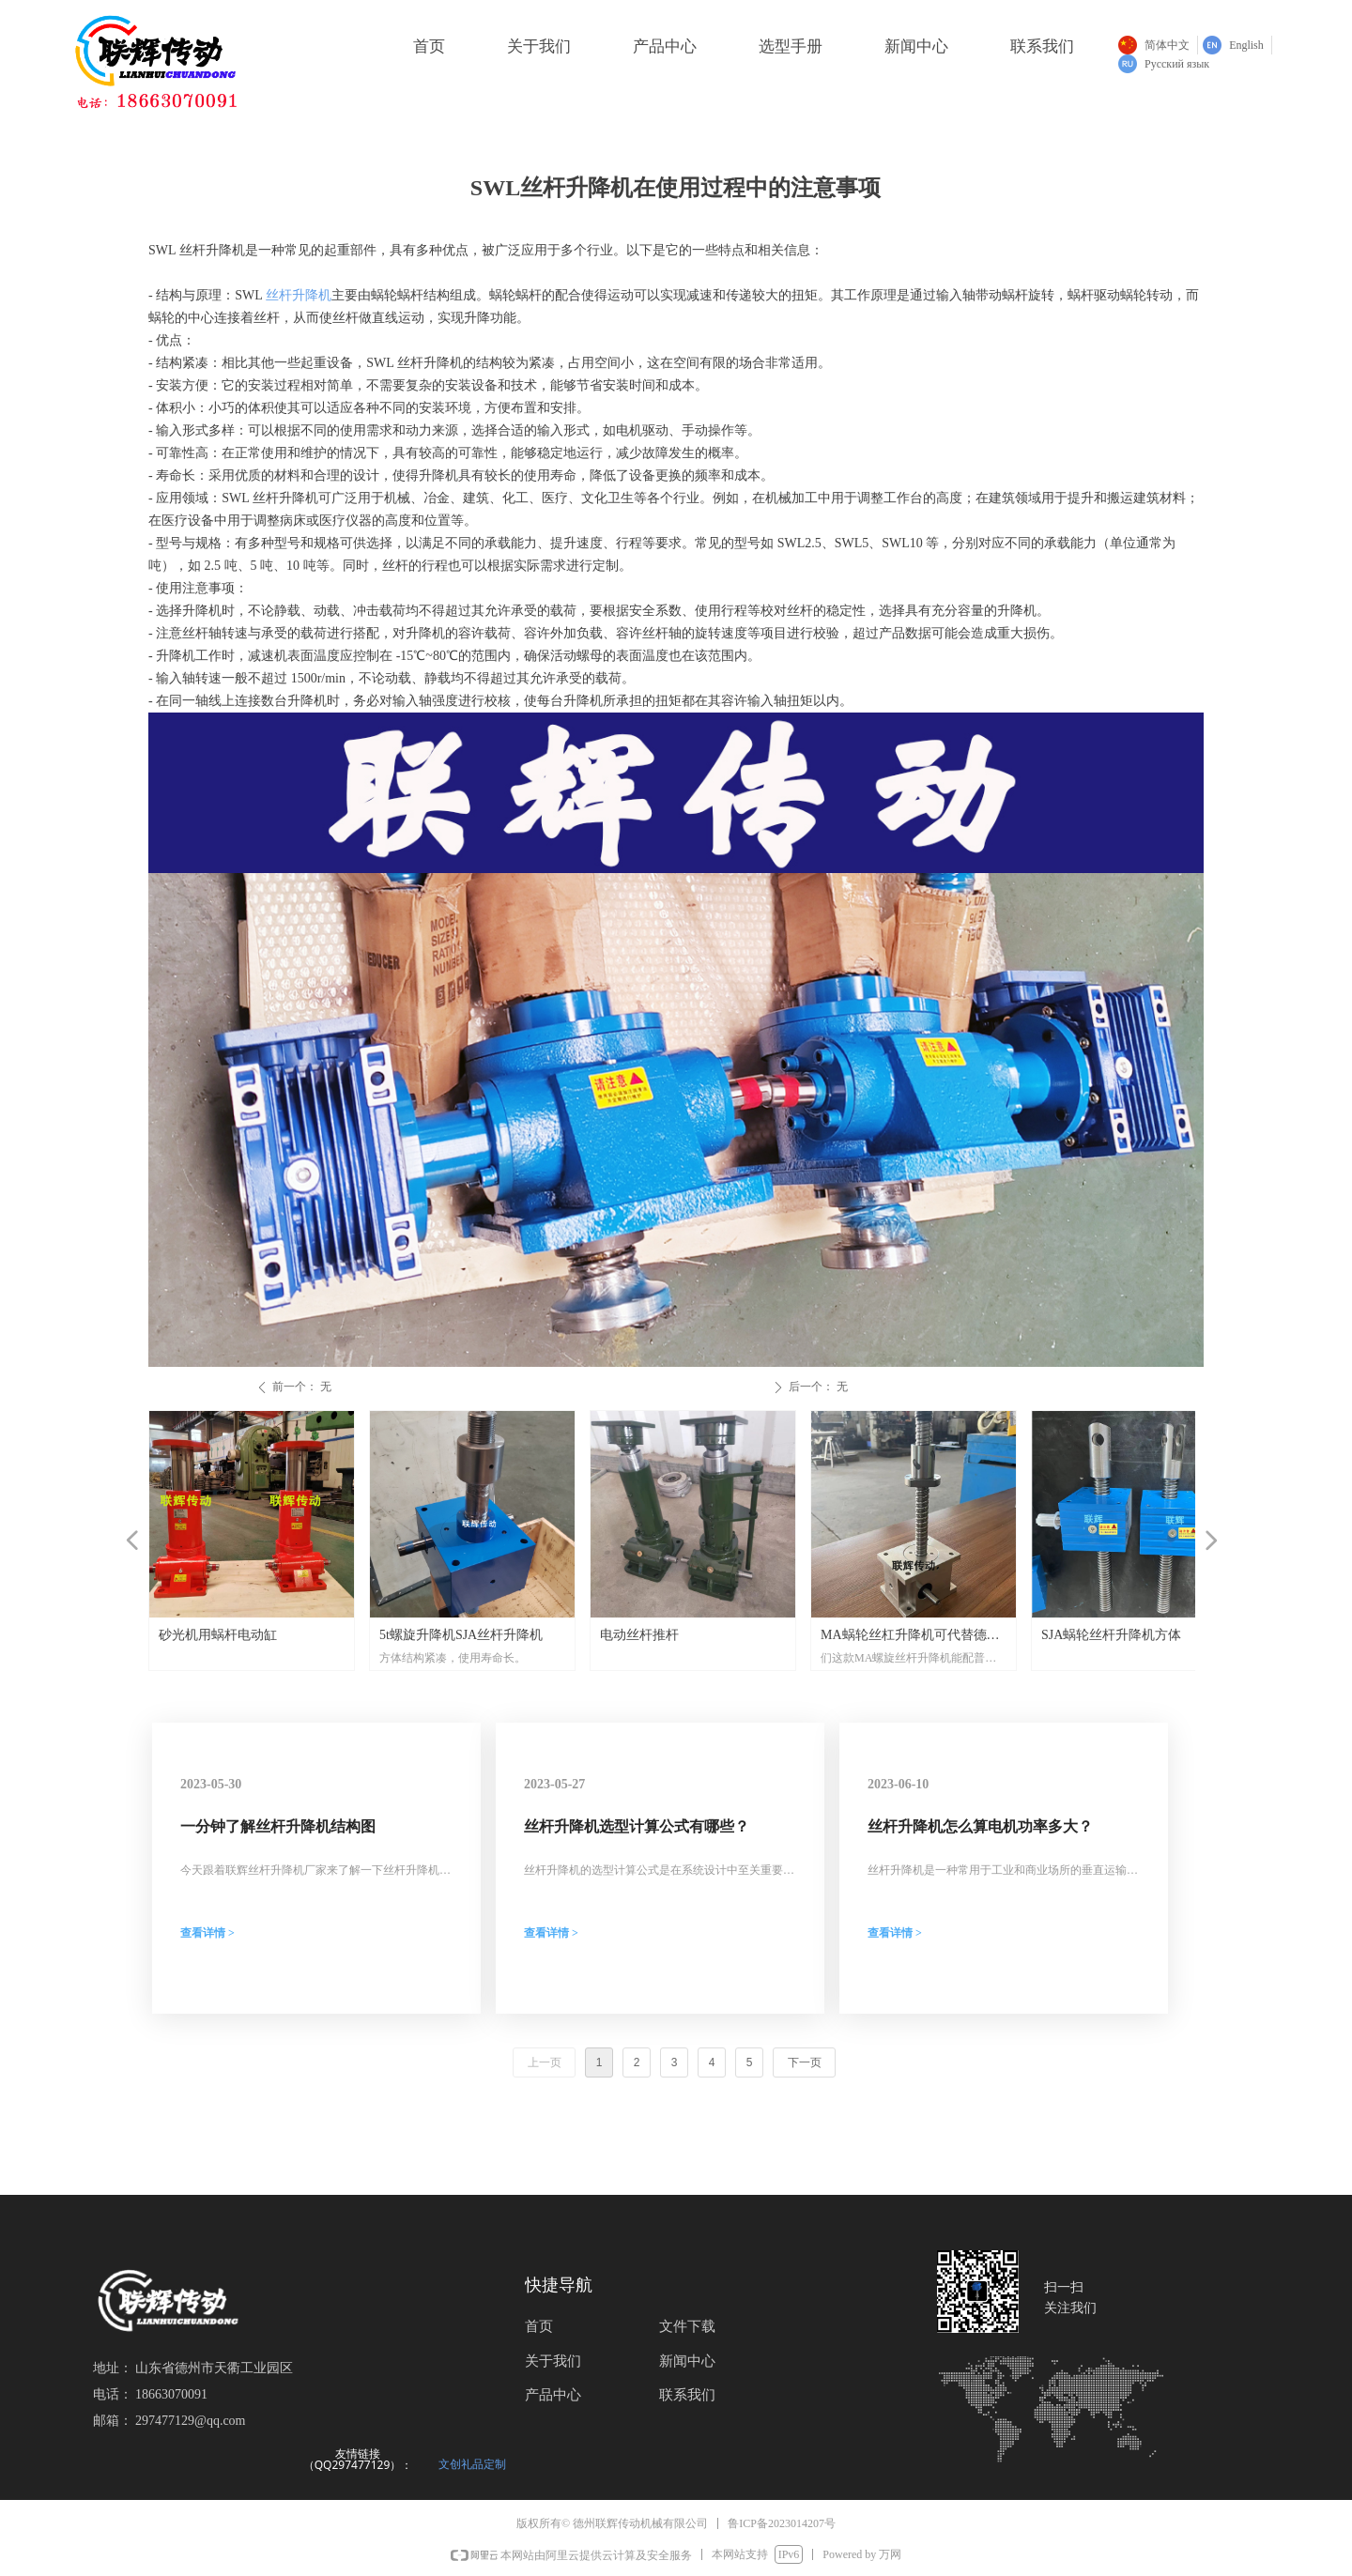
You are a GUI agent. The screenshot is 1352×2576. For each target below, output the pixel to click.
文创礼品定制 (472, 2464)
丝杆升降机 (296, 295)
